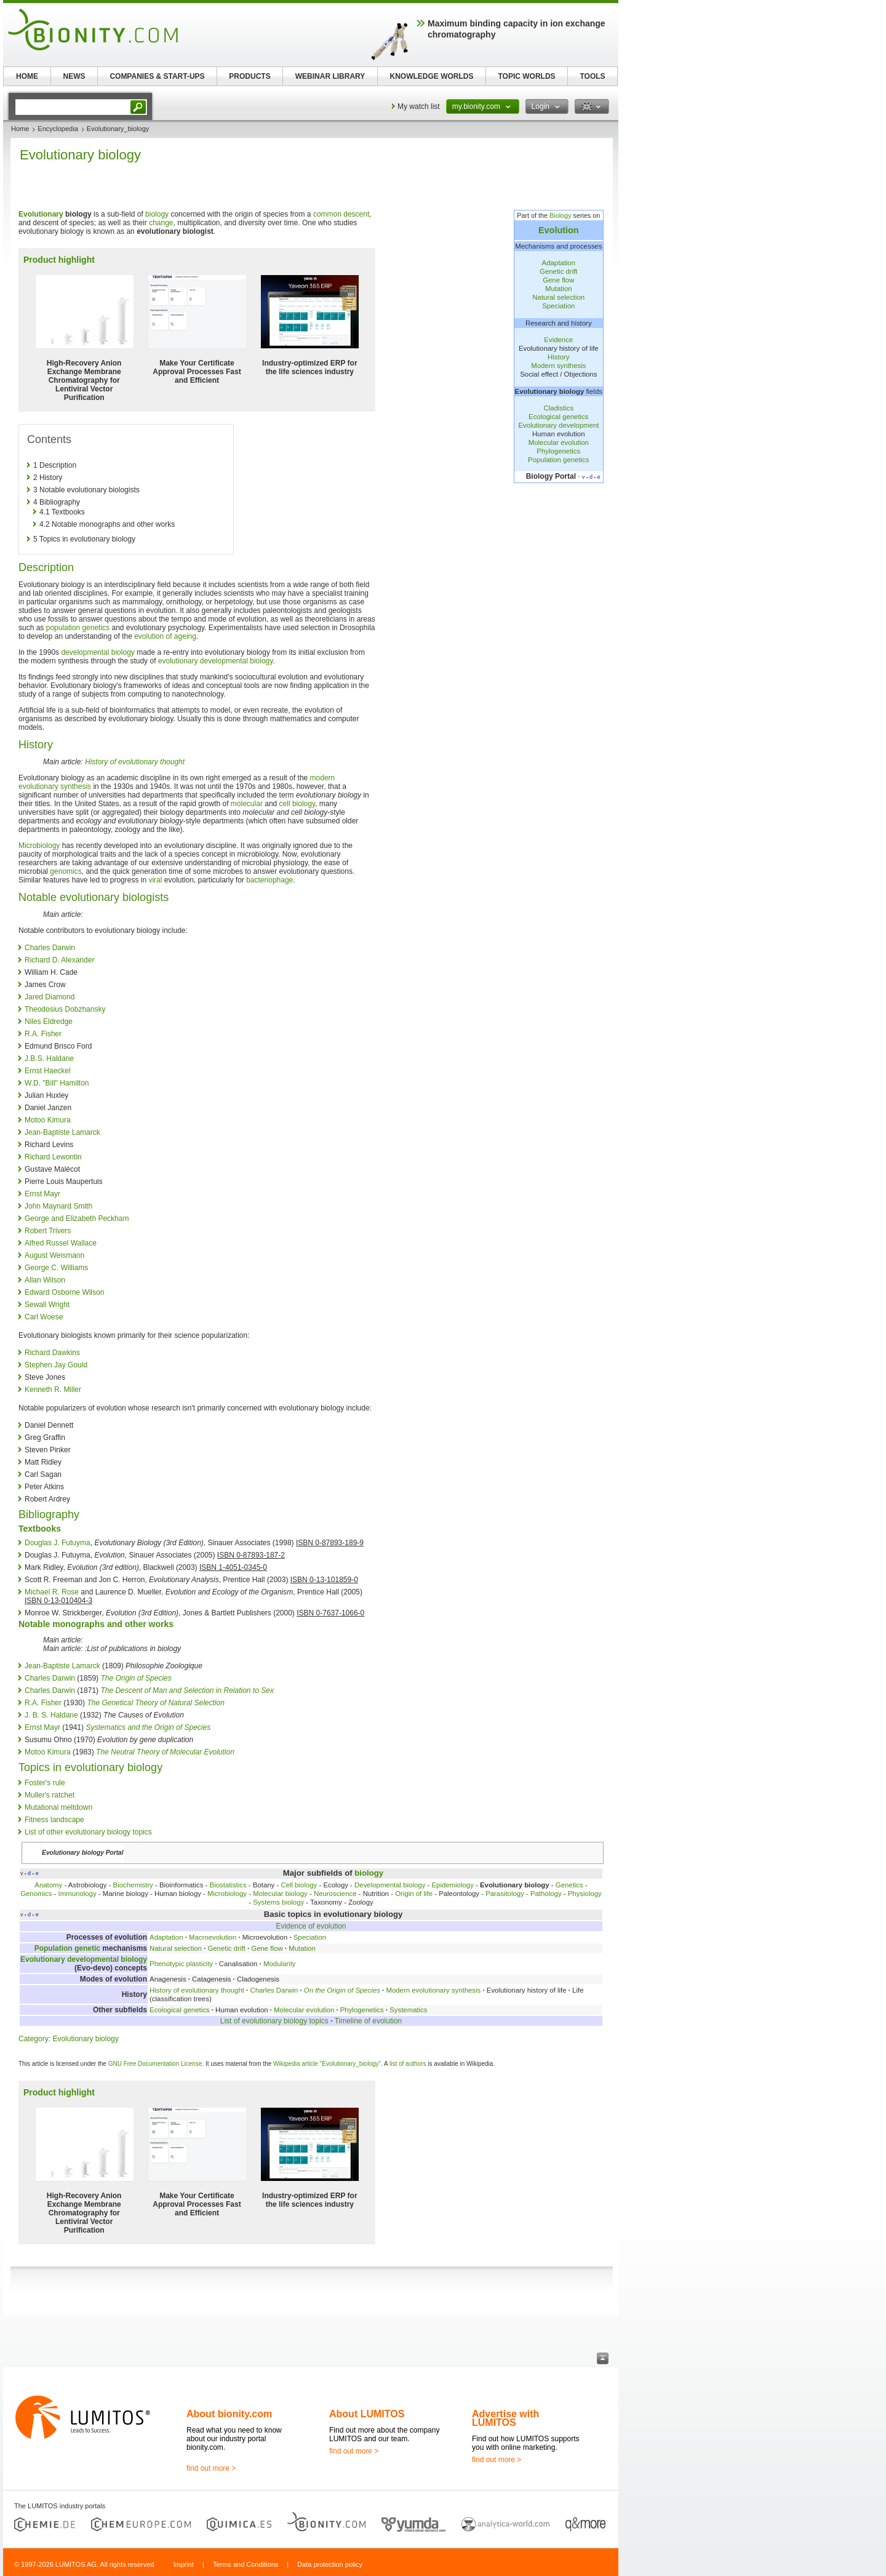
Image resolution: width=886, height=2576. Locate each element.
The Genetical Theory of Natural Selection (155, 1702)
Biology (560, 215)
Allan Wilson (45, 1280)
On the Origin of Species (342, 1990)
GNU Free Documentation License (155, 2063)
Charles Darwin (50, 947)
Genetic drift (558, 271)
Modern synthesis (558, 365)
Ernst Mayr (42, 1194)
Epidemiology (452, 1885)
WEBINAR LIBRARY (330, 76)
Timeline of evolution (368, 2021)
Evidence (558, 339)
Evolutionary (40, 214)
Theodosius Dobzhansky (65, 1009)
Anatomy (48, 1885)
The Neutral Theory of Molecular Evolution (165, 1752)
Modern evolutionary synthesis (433, 1990)
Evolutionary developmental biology (83, 1959)
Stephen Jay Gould (56, 1365)
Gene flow (558, 280)
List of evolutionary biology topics (274, 2021)
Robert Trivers (48, 1230)
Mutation (558, 288)
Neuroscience (335, 1893)
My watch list (418, 106)
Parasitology (504, 1893)
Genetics (569, 1885)
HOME (27, 76)
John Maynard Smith (58, 1206)
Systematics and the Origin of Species (148, 1727)
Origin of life (414, 1893)
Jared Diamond (49, 997)
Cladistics (558, 408)
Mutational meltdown (58, 1807)
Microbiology (39, 845)
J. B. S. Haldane (51, 1715)
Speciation (558, 306)
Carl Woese (44, 1317)
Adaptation (558, 262)
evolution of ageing (165, 636)
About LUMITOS (366, 2414)
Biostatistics (228, 1885)
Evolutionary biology (85, 2038)
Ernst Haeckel (48, 1070)
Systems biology (278, 1902)
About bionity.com (229, 2414)
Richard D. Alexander (59, 960)
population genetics (78, 627)
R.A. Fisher (43, 1034)
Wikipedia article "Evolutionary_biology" (327, 2063)
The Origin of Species (135, 1678)
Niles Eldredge (49, 1021)
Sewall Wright (47, 1304)
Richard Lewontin (53, 1157)
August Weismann (54, 1255)
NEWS (74, 76)
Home (20, 128)
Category (33, 2038)
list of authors (407, 2063)
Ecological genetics (559, 416)
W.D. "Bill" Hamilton (57, 1083)
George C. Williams (56, 1267)
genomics (65, 871)
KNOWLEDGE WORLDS (432, 76)
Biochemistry (133, 1885)
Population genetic (67, 1948)
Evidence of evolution (311, 1926)
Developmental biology (389, 1885)
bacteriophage (269, 880)
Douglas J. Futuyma (57, 1542)
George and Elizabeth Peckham (77, 1218)
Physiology (585, 1893)
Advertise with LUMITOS (505, 2418)
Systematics (408, 2010)
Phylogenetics (558, 451)
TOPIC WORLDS (526, 76)
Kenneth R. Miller (53, 1389)
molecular (247, 803)
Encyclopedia (58, 128)
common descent (341, 214)
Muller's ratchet (49, 1795)
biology (157, 214)
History (558, 357)
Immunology (77, 1893)
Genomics (36, 1893)
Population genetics (558, 459)
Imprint (183, 2564)
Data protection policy (329, 2564)
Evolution (558, 230)
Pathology (546, 1893)
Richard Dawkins (52, 1352)
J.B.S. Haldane (49, 1058)
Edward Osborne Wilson (64, 1292)
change (161, 222)
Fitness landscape (54, 1819)
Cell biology (299, 1885)
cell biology (297, 803)
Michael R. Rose (52, 1592)
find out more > (211, 2468)
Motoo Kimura (48, 1120)
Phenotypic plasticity (181, 1963)
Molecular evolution (559, 442)
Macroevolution (212, 1937)
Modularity (279, 1963)
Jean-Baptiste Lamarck (62, 1132)
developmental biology (97, 652)
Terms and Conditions (245, 2564)
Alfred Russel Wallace (61, 1243)
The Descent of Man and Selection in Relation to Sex (187, 1690)
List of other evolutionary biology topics (88, 1832)
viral (155, 880)
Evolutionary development (558, 425)
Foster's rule (45, 1782)
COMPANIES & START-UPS (157, 76)
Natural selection (558, 297)
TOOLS (592, 76)
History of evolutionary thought (135, 762)
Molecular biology (280, 1893)
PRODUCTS (249, 76)
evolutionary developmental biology (215, 661)
